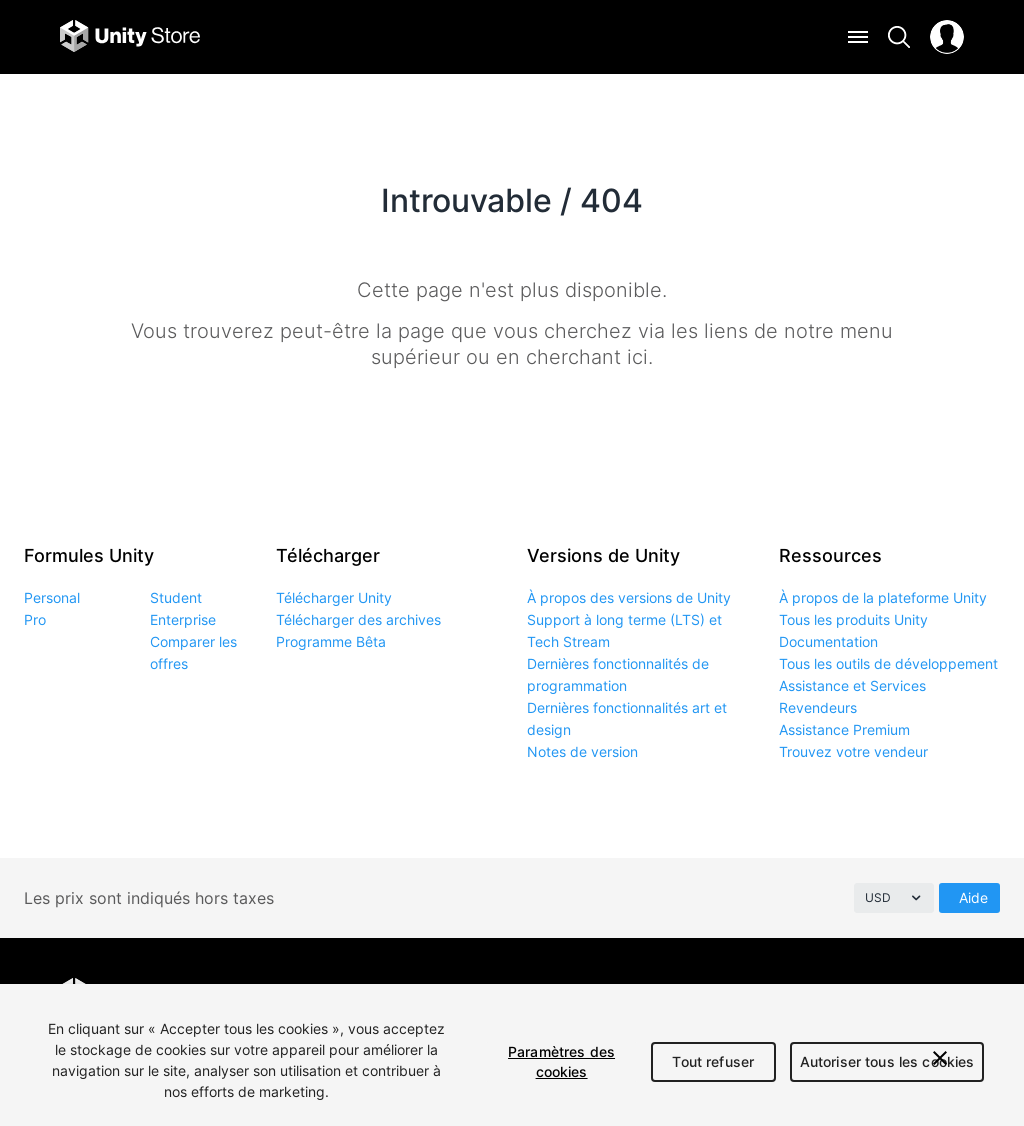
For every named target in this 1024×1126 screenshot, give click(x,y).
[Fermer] (940, 1058)
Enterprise (183, 619)
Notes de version (582, 751)
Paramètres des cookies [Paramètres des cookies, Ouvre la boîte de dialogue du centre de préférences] (561, 1061)
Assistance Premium (844, 729)
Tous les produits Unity (853, 619)
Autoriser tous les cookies (887, 1061)
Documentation (828, 641)
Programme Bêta (331, 641)
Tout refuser (713, 1061)
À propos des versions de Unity (629, 597)
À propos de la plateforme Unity (883, 597)
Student (176, 597)
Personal (52, 597)
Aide (973, 897)
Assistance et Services (852, 685)
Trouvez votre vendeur (853, 751)
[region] (512, 1055)
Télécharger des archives (358, 619)
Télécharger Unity (334, 597)
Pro (35, 619)
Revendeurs (818, 707)
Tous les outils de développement (888, 663)
